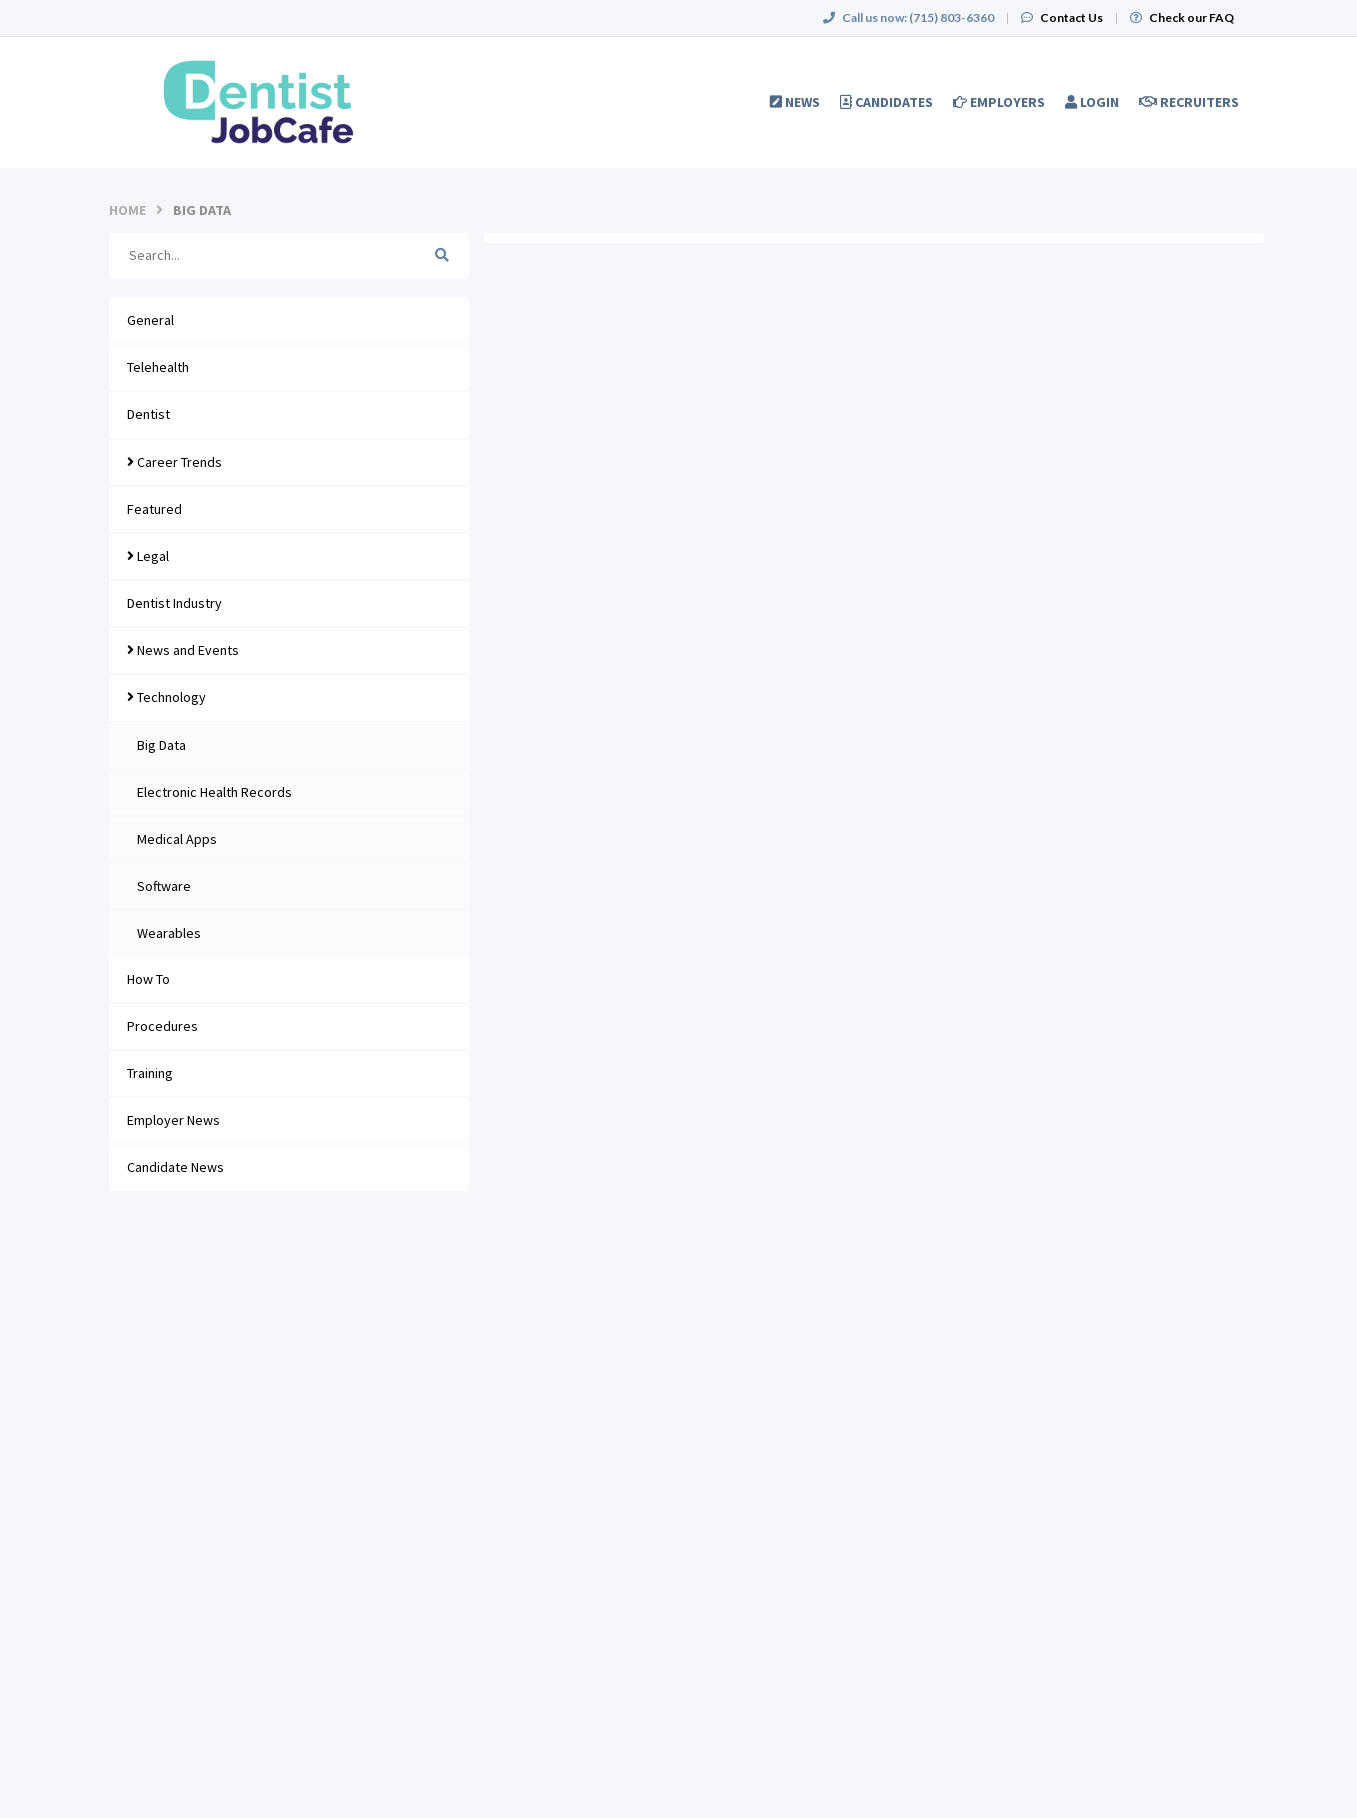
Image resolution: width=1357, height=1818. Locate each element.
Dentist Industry (174, 603)
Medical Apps (177, 839)
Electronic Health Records (214, 792)
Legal (148, 556)
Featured (154, 509)
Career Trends (174, 462)
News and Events (183, 650)
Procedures (162, 1026)
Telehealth (158, 367)
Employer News (173, 1120)
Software (164, 886)
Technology (166, 697)
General (150, 320)
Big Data (161, 745)
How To (148, 979)
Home (127, 210)
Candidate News (175, 1167)
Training (150, 1073)
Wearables (169, 933)
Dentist (148, 414)
